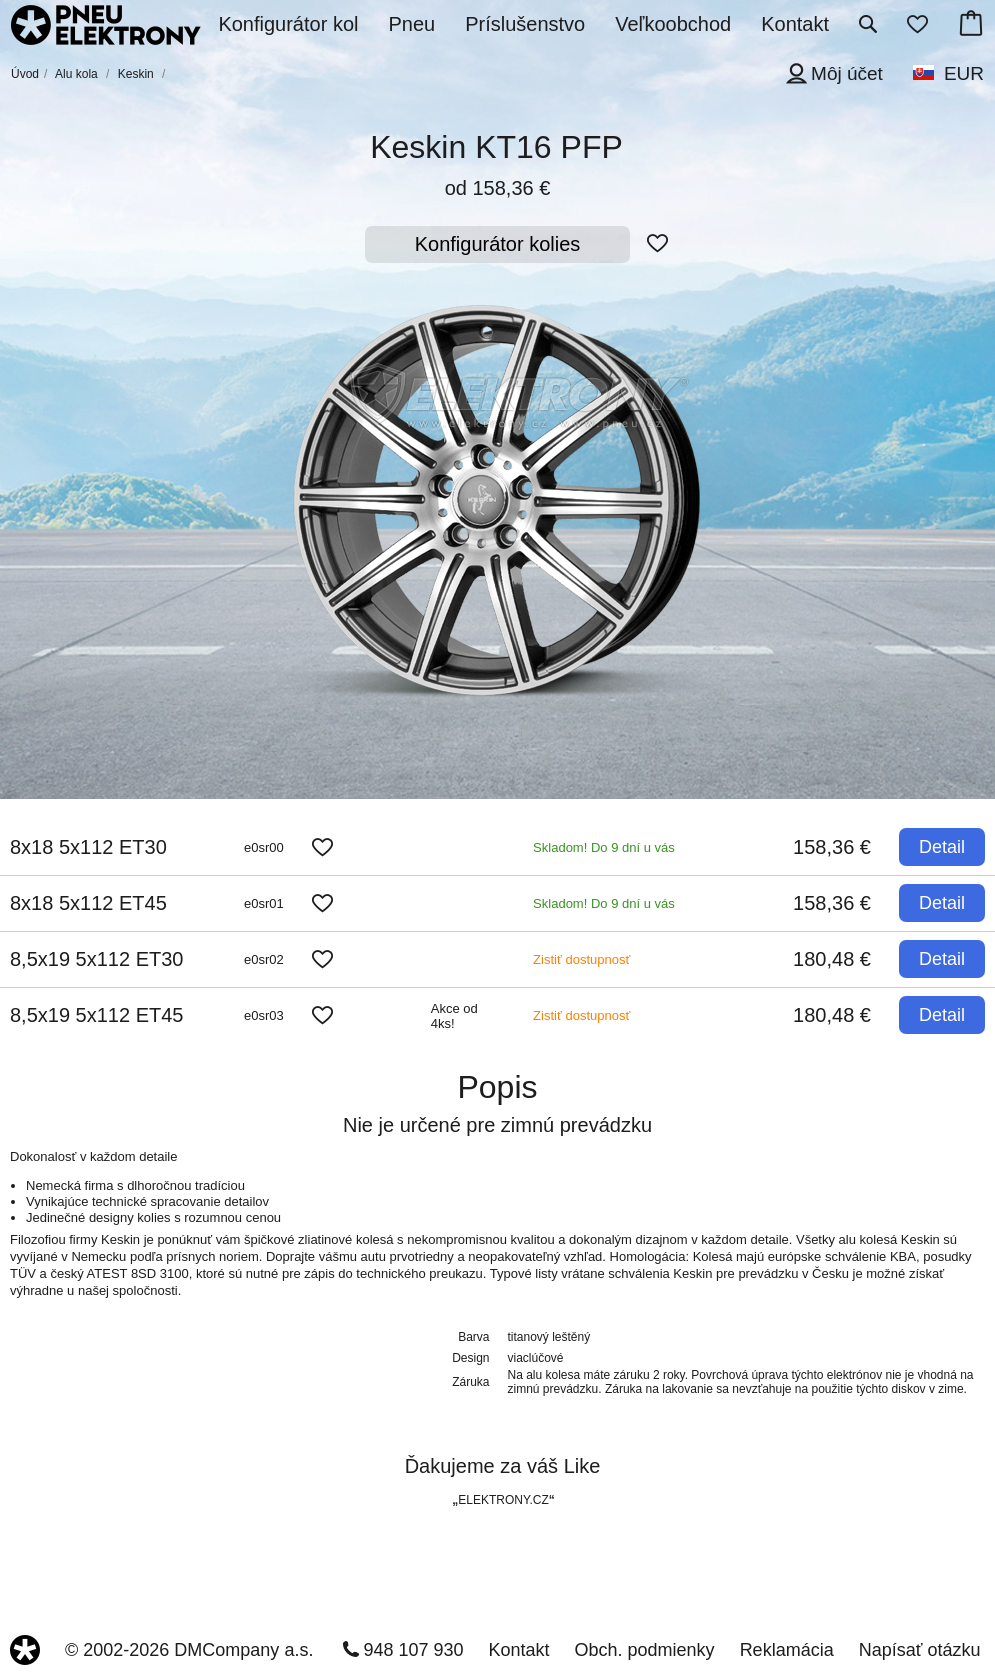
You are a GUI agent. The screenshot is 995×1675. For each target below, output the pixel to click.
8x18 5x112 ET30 (88, 847)
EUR (964, 73)
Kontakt (519, 1650)
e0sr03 (264, 1015)
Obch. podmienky (645, 1650)
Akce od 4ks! (454, 1016)
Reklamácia (787, 1650)
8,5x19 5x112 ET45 (96, 1015)
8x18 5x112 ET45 (88, 903)
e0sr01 (264, 903)
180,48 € (832, 959)
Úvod (25, 74)
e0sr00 (264, 847)
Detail (942, 847)
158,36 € (832, 847)
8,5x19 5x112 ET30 (96, 959)
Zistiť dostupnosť (581, 959)
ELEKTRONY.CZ (503, 1500)
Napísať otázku (920, 1650)
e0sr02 (264, 959)
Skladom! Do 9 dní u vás (604, 847)
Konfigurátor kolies (498, 244)
